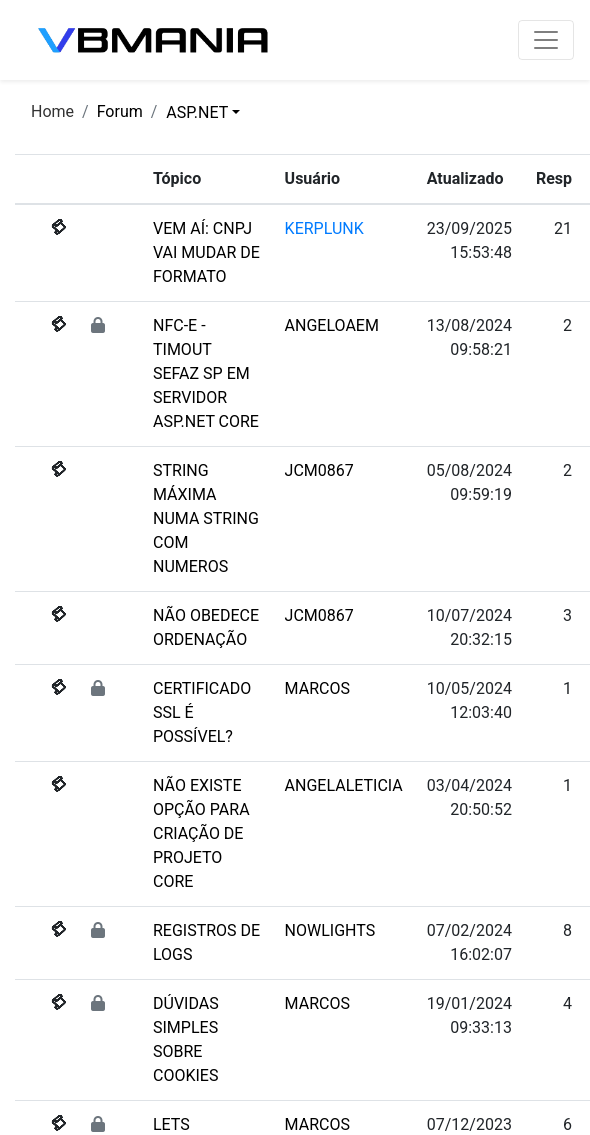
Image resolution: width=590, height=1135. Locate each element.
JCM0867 (319, 470)
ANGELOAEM (332, 325)
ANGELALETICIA (344, 785)
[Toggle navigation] (546, 40)
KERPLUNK (324, 228)
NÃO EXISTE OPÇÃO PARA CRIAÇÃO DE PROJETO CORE (201, 833)
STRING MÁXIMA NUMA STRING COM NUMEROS (206, 518)
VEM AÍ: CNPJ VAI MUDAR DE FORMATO (206, 252)
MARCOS (317, 688)
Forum (120, 111)
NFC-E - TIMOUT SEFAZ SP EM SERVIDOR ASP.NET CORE (206, 373)
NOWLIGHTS (330, 930)
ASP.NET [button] (197, 112)
